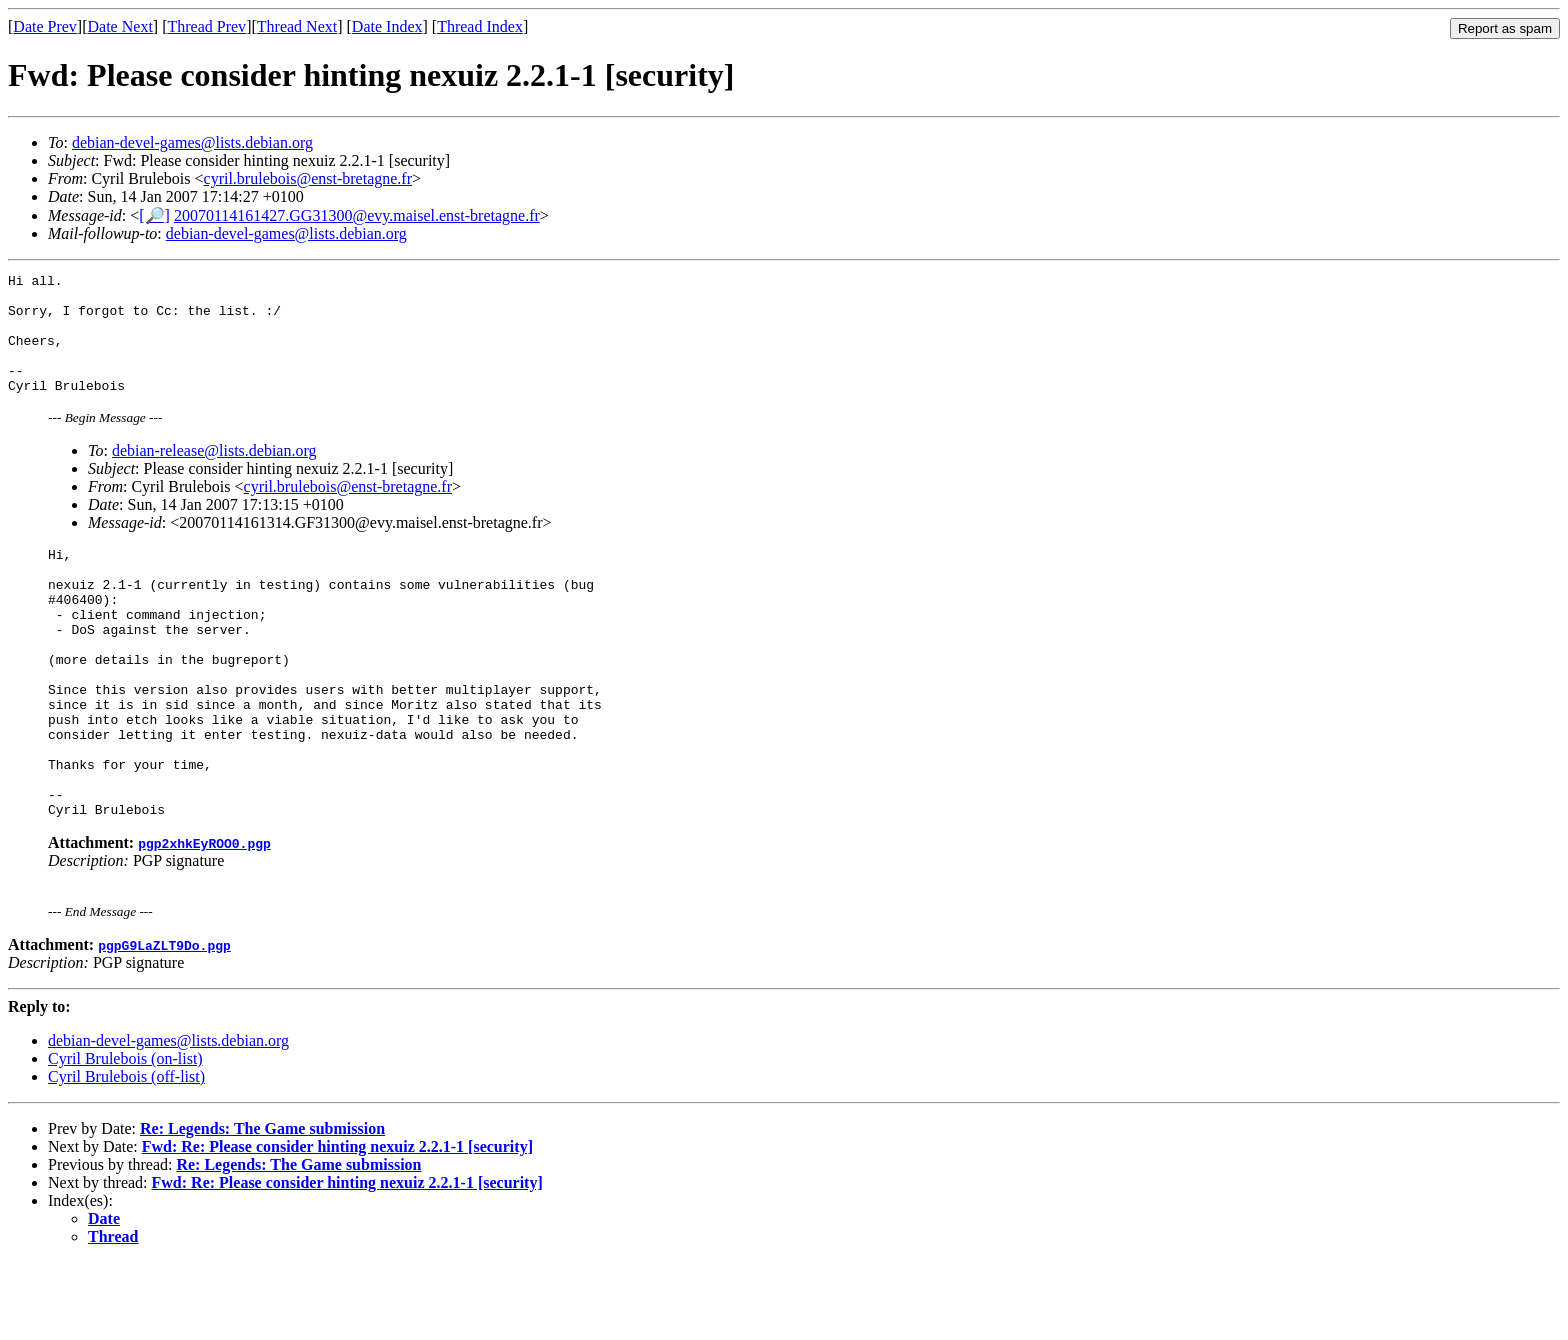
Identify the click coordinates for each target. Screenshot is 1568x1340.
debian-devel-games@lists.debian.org (192, 142)
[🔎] (154, 215)
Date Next (120, 26)
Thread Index (480, 26)
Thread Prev (206, 26)
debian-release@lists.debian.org (214, 474)
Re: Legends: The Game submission (262, 1206)
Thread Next (297, 26)
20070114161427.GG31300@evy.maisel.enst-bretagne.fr (357, 215)
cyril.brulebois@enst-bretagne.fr (308, 178)
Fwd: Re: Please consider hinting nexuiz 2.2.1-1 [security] (337, 1224)
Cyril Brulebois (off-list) (126, 1154)
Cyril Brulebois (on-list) (125, 1136)
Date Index (387, 26)
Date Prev (45, 26)
